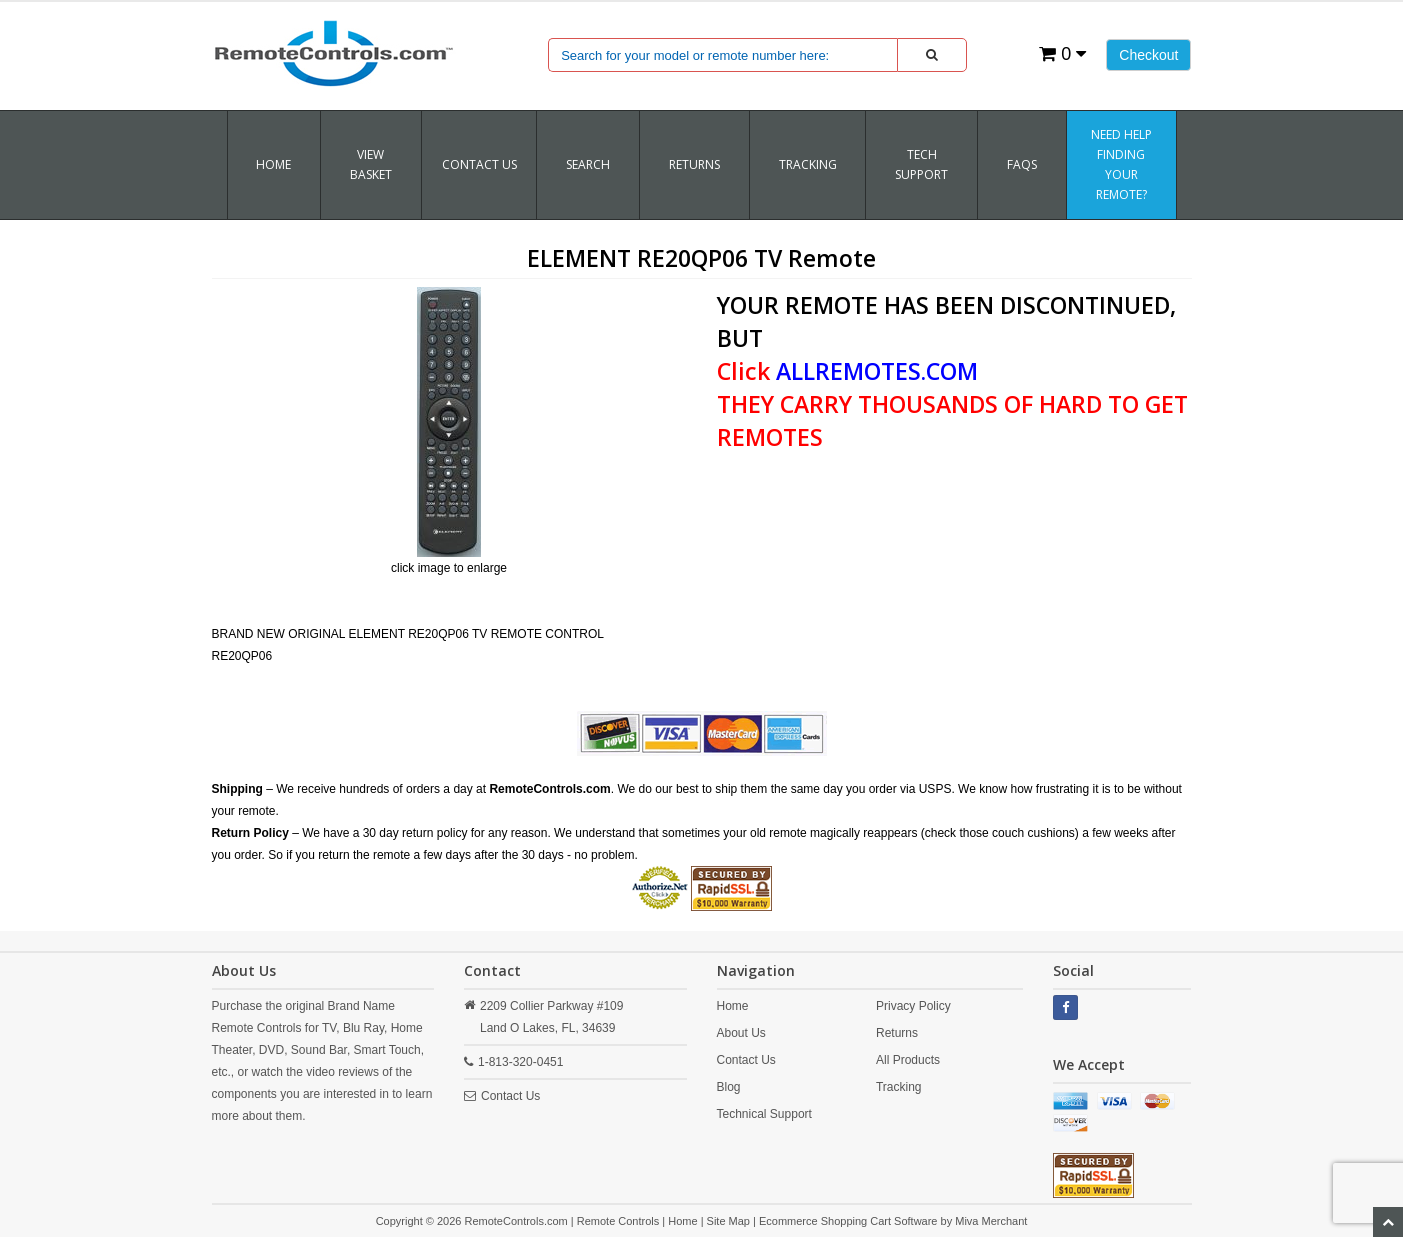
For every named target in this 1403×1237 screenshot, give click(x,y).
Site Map (728, 1221)
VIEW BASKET (371, 164)
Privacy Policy (913, 1006)
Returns (897, 1033)
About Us (741, 1033)
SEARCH (588, 164)
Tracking (899, 1087)
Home (273, 164)
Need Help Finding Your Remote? (1121, 164)
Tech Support (921, 164)
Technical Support (764, 1114)
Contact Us (479, 164)
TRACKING (808, 164)
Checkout (1148, 55)
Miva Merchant (991, 1221)
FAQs (1022, 164)
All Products (908, 1060)
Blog (729, 1087)
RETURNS (694, 164)
